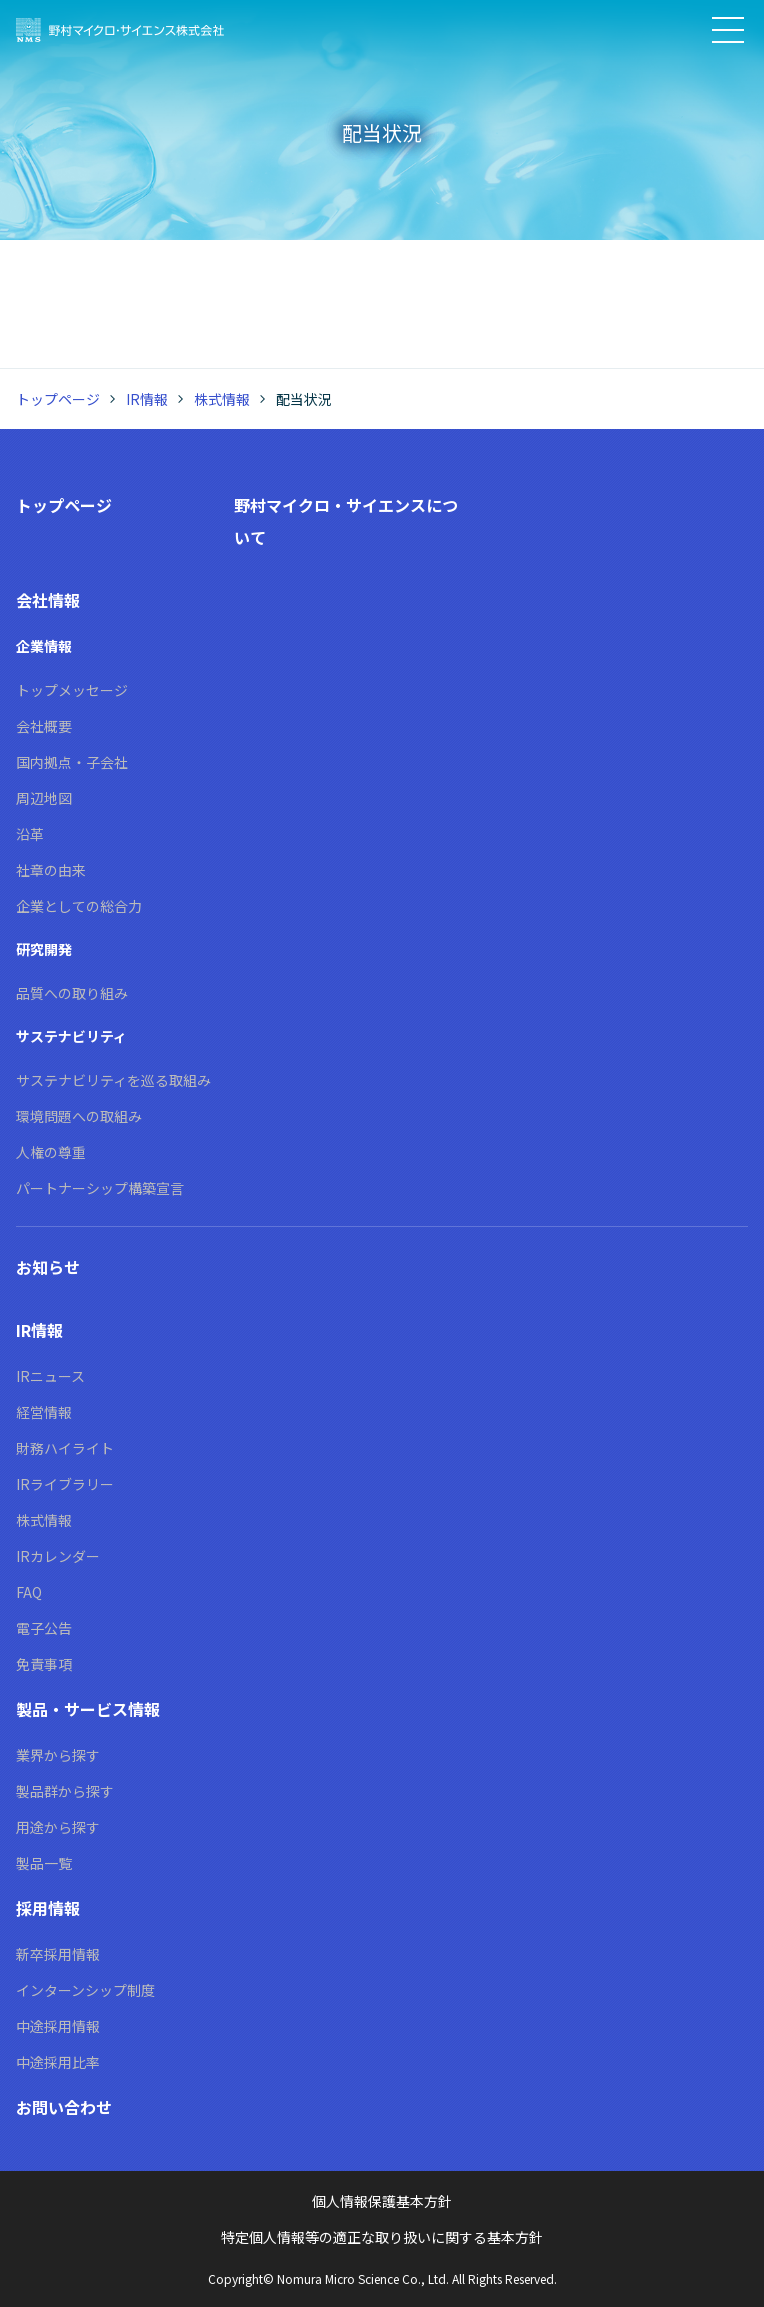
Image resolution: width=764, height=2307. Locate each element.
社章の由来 (51, 870)
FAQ (29, 1592)
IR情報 (147, 399)
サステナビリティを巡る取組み (113, 1080)
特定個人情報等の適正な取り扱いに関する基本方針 (382, 2237)
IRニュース (50, 1376)
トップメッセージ (72, 690)
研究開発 (44, 949)
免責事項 (44, 1664)
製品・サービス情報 (88, 1709)
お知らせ (48, 1267)
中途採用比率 (58, 2062)
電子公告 (44, 1628)
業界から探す (58, 1755)
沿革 (30, 834)
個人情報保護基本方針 (382, 2201)
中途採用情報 (58, 2026)
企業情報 (44, 646)
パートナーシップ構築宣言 (100, 1188)
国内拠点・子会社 (72, 762)
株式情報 (222, 399)
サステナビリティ (71, 1036)
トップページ (58, 399)
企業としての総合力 (79, 906)
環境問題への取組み (79, 1116)
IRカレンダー (58, 1556)
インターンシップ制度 (85, 1990)
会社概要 (44, 726)
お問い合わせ (64, 2107)
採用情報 (48, 1908)
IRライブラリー (65, 1484)
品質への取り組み (72, 993)
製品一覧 (44, 1863)
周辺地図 (44, 798)
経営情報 (44, 1412)
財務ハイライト (65, 1448)
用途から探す (58, 1827)
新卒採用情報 (58, 1954)
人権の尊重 (51, 1152)
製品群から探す (65, 1791)
